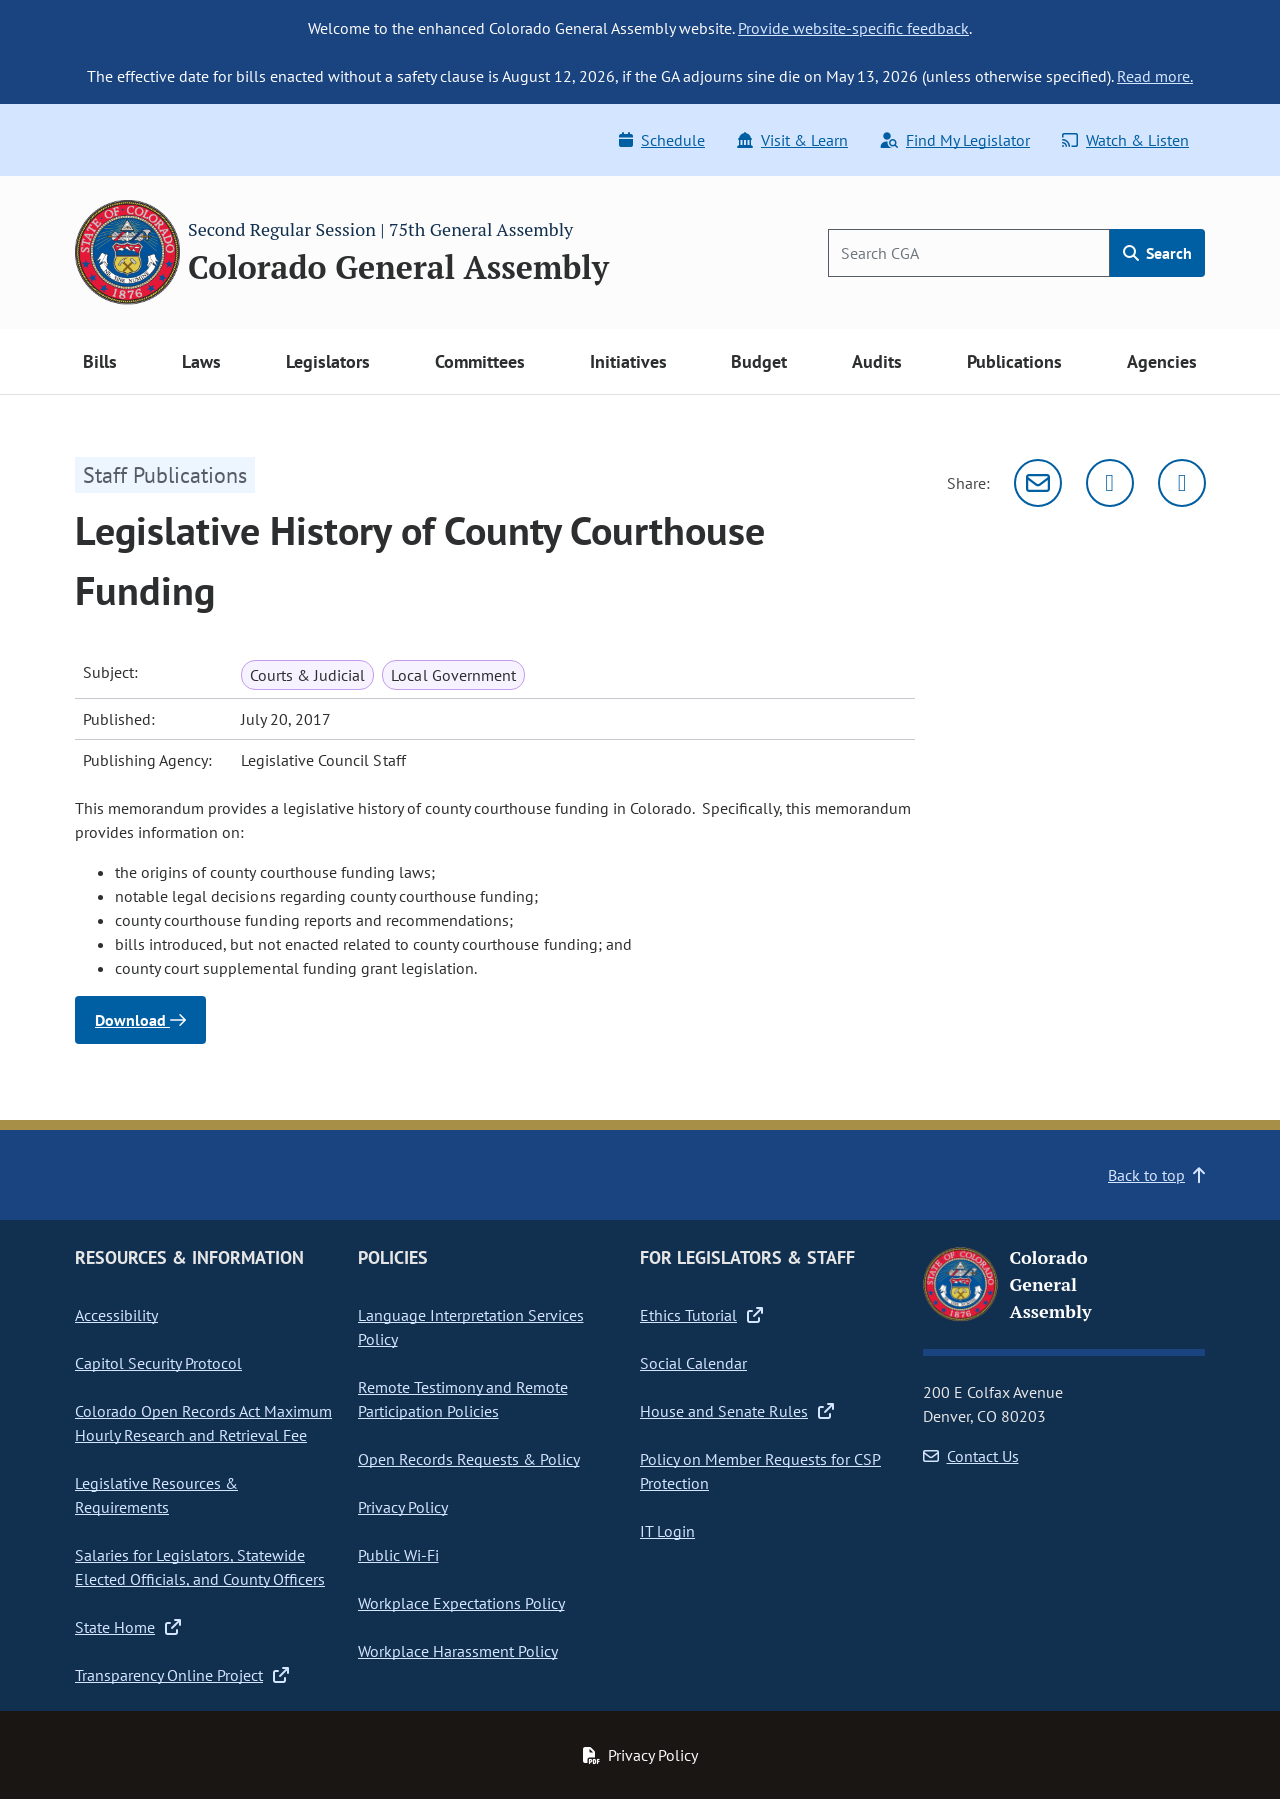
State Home (128, 1627)
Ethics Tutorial (701, 1315)
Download (140, 1020)
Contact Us (971, 1456)
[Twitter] (1110, 483)
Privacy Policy (403, 1507)
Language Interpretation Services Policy (471, 1327)
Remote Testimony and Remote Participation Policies (463, 1399)
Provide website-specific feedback (853, 28)
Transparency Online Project (182, 1675)
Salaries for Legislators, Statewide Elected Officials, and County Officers (200, 1567)
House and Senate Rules (737, 1411)
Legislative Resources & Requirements (156, 1495)
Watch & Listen (1125, 140)
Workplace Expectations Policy (461, 1603)
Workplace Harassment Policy (458, 1651)
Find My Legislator (955, 140)
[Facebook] (1182, 483)
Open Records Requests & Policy (469, 1459)
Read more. (1155, 76)
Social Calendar (693, 1363)
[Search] (969, 253)
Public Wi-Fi (398, 1555)
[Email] (1038, 483)
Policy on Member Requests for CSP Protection (760, 1471)
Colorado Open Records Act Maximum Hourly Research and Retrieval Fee (203, 1423)
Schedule (662, 140)
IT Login (667, 1531)
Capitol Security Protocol (158, 1363)
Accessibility (116, 1315)
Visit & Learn (792, 140)
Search (1157, 253)
